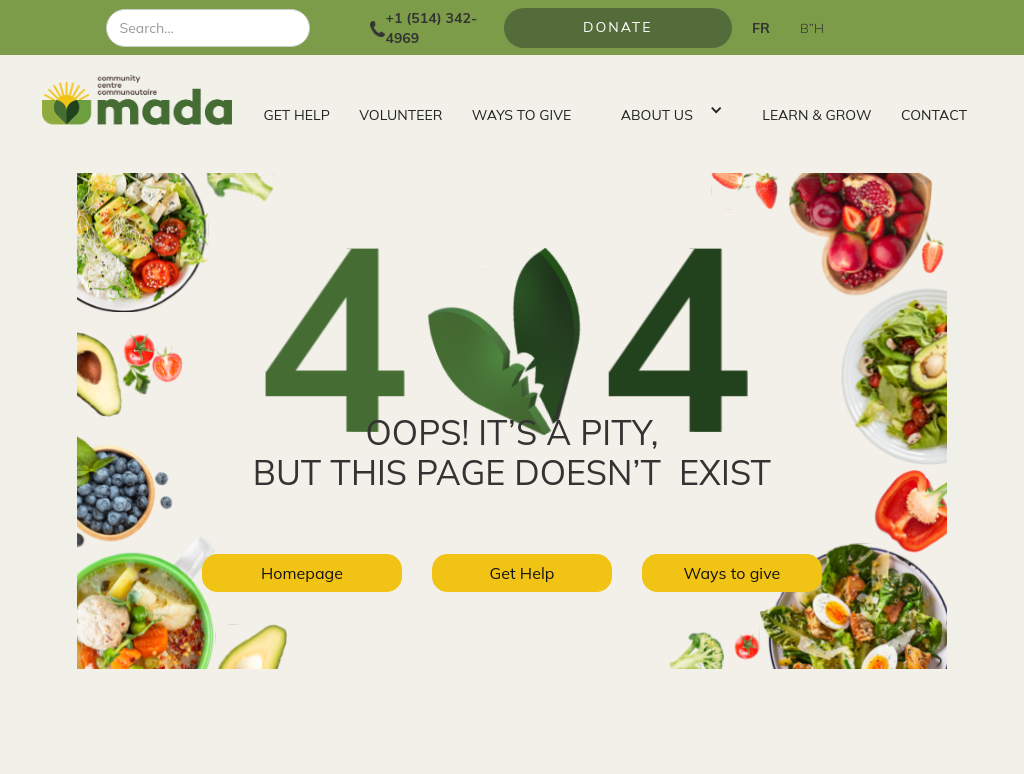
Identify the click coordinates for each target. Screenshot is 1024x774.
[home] (145, 100)
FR (761, 28)
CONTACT (934, 115)
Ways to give (732, 573)
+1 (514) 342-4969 (431, 28)
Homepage (302, 573)
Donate (618, 27)
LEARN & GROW (816, 115)
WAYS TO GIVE (521, 115)
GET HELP (296, 115)
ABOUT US (657, 115)
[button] (667, 110)
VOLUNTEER (400, 115)
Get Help (522, 573)
